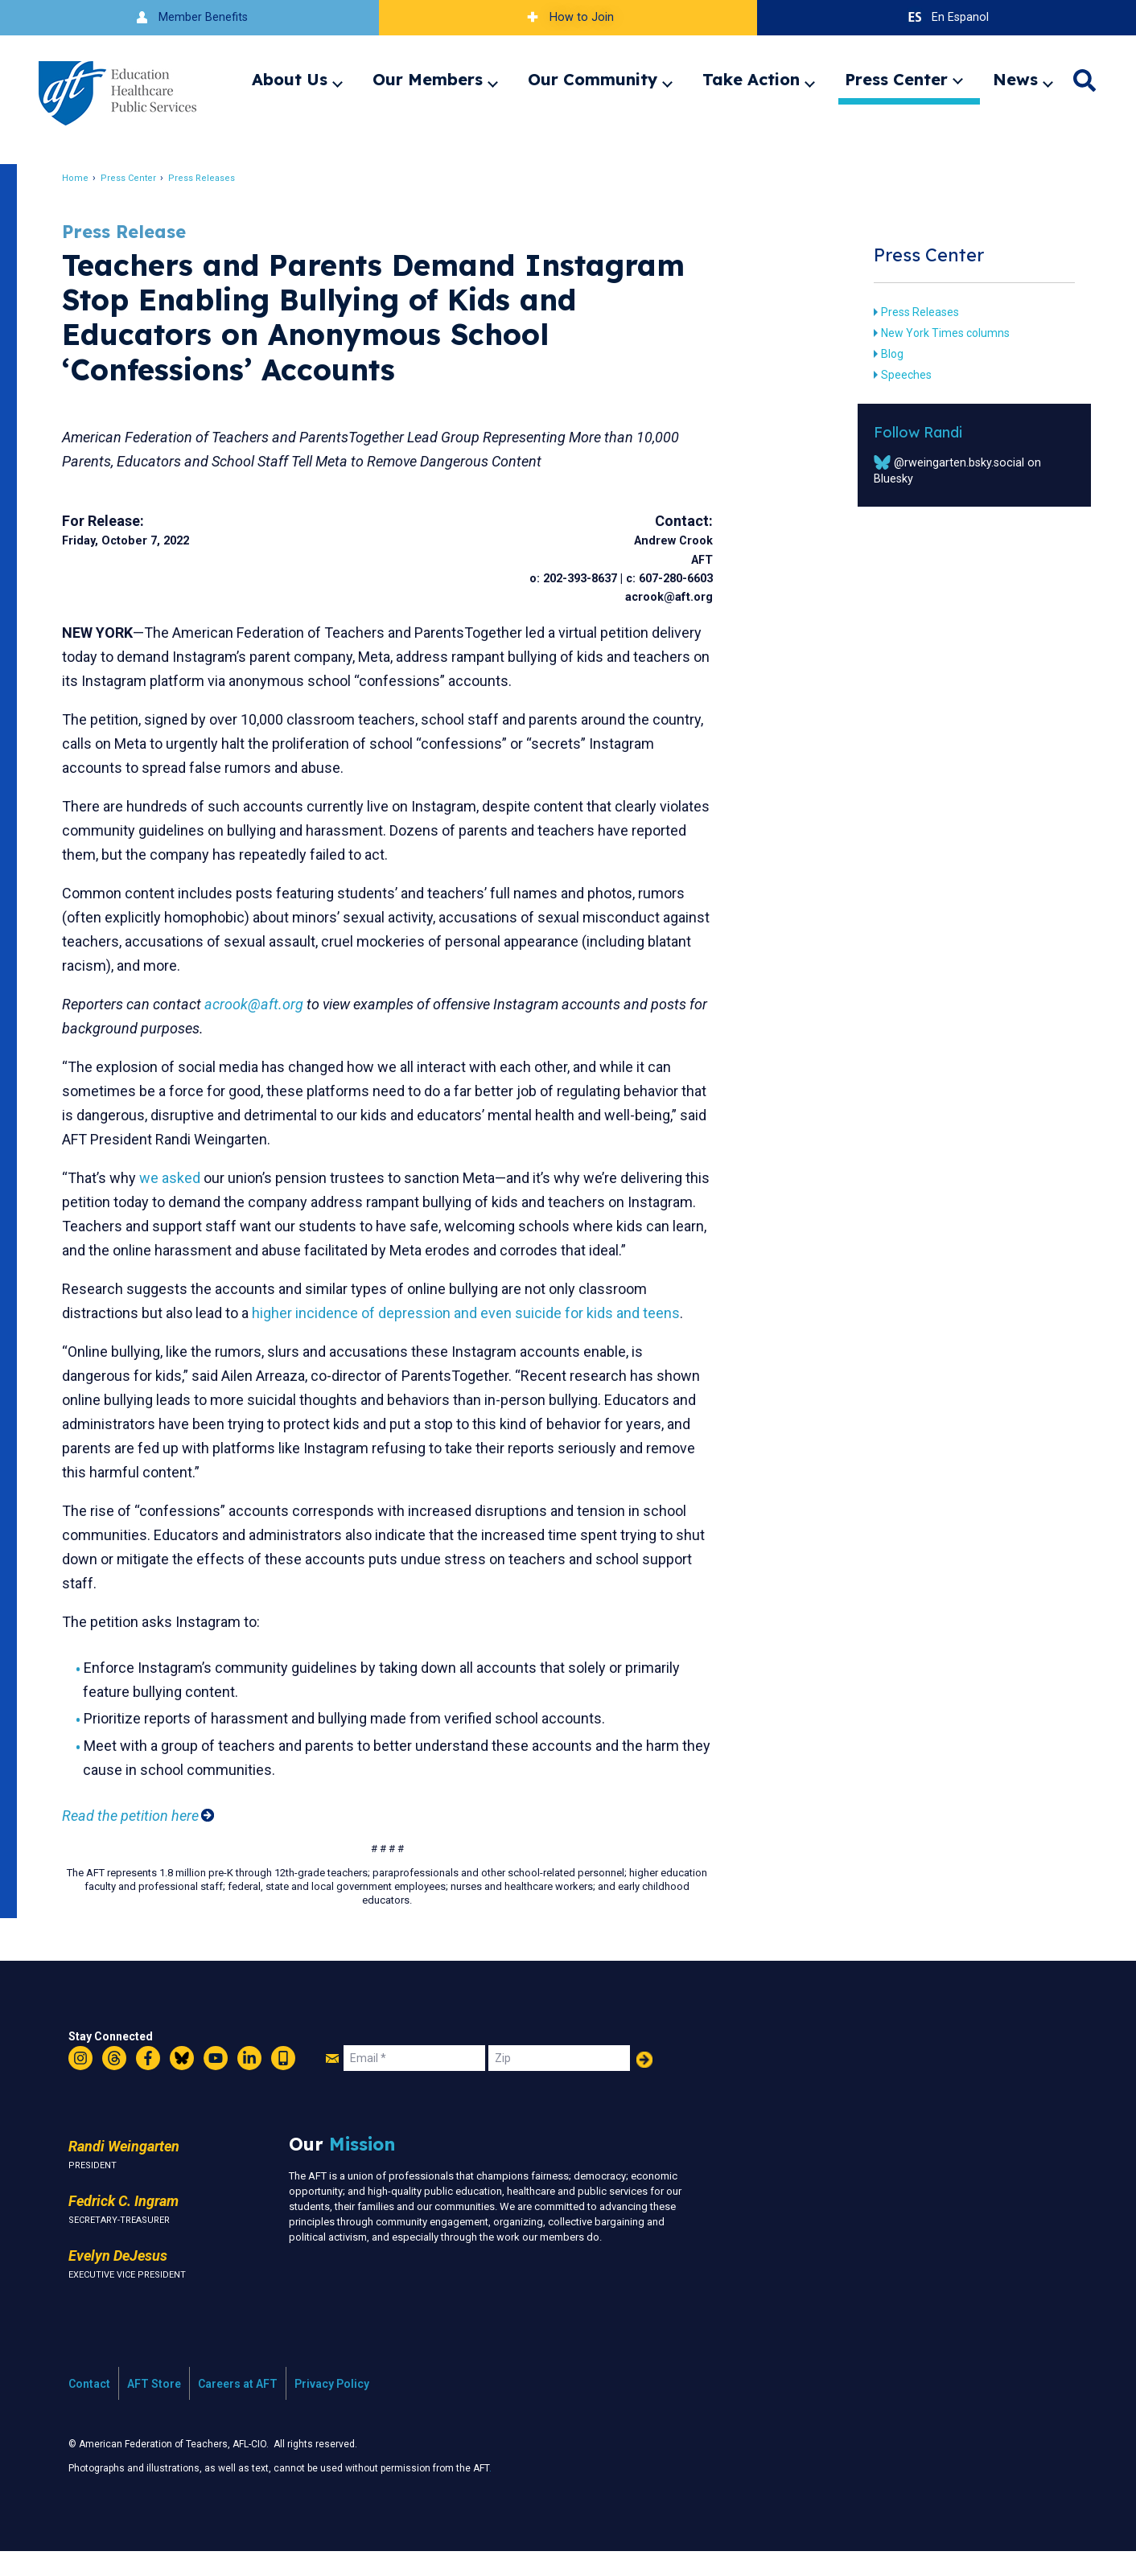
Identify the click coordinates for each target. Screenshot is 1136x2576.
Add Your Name (644, 2084)
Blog (885, 353)
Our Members (427, 79)
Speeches (899, 374)
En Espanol (946, 17)
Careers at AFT (238, 2407)
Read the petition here (139, 1839)
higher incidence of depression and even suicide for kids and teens (475, 1337)
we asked (178, 1177)
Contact (89, 2407)
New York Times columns (938, 333)
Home (84, 178)
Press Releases (210, 178)
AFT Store (154, 2407)
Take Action (751, 79)
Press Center (896, 79)
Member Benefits (189, 17)
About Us (289, 79)
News (1015, 79)
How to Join (568, 17)
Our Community (592, 79)
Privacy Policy (331, 2407)
